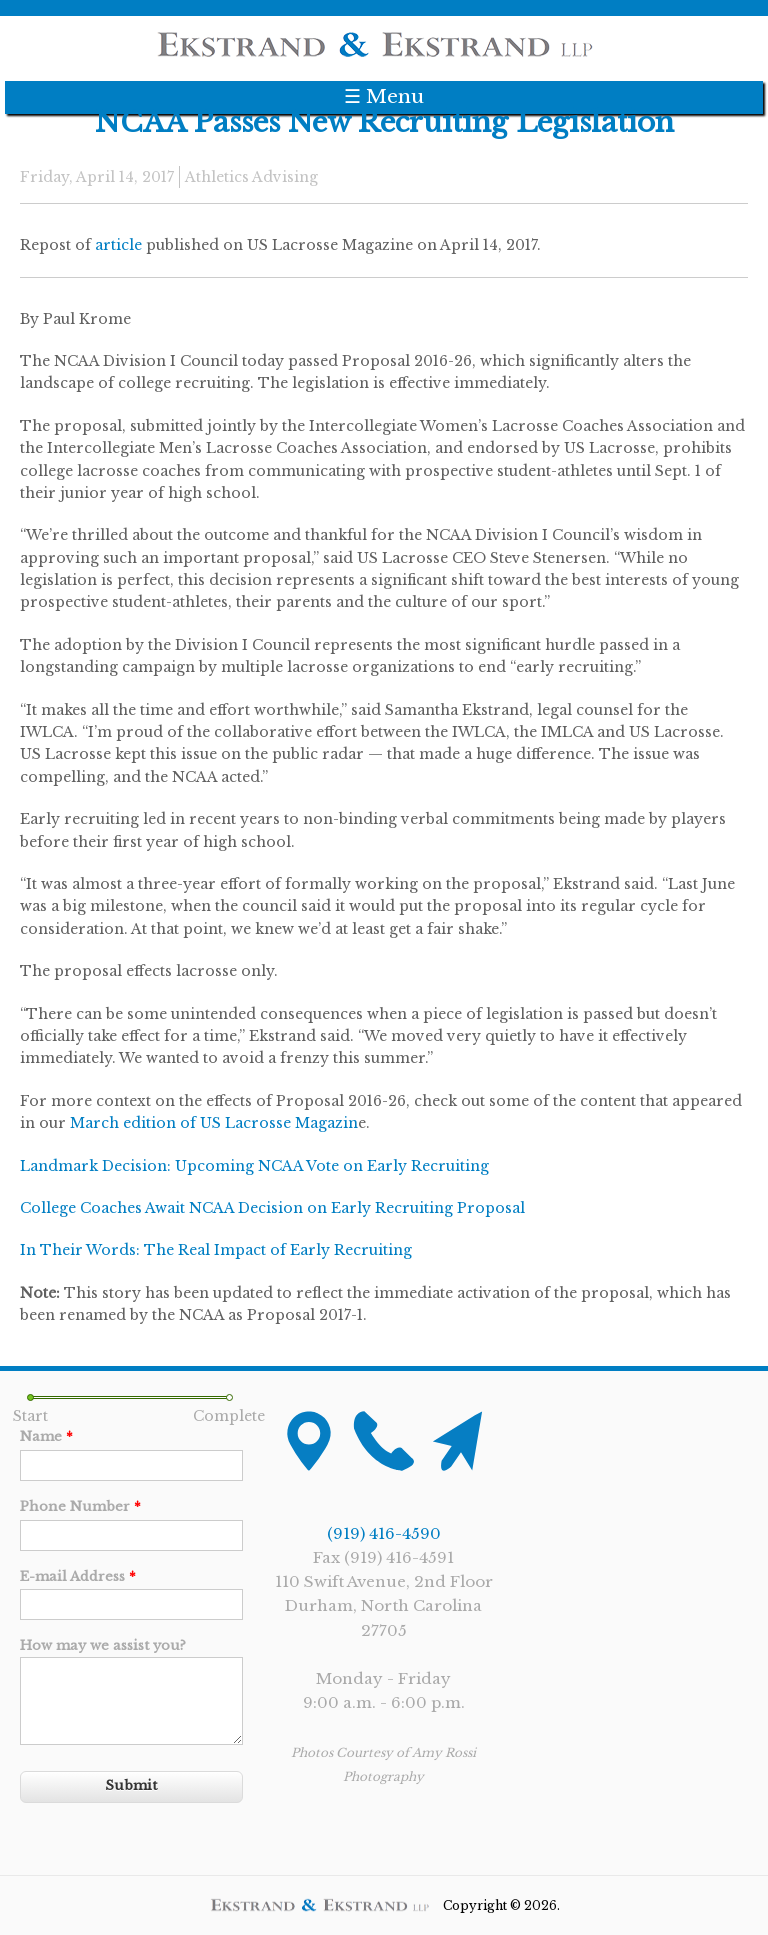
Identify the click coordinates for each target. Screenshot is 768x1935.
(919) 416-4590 (384, 1533)
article (118, 245)
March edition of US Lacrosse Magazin (214, 1123)
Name (46, 1436)
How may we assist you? (103, 1645)
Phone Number (80, 1506)
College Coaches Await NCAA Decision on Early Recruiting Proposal (272, 1208)
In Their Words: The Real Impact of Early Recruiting (216, 1250)
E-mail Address (78, 1576)
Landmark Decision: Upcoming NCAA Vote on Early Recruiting (254, 1166)
